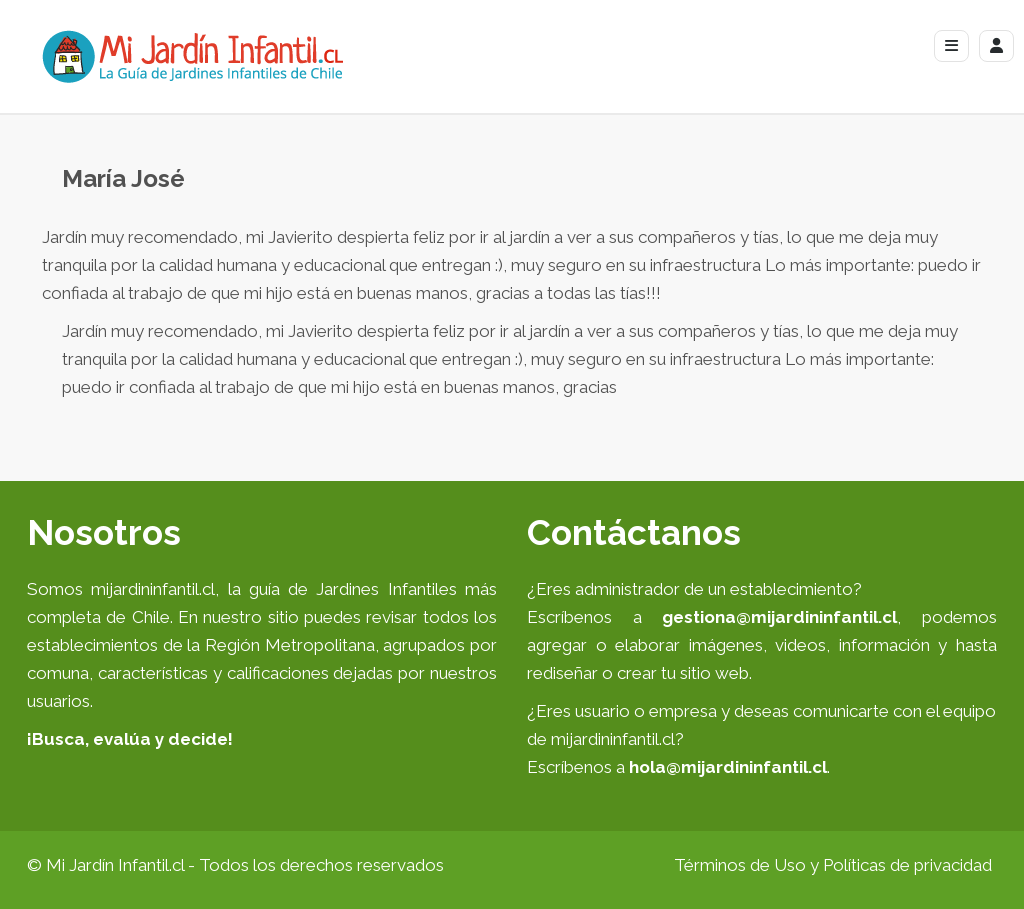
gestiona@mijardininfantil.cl (779, 617)
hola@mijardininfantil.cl (728, 767)
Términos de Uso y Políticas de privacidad (833, 865)
